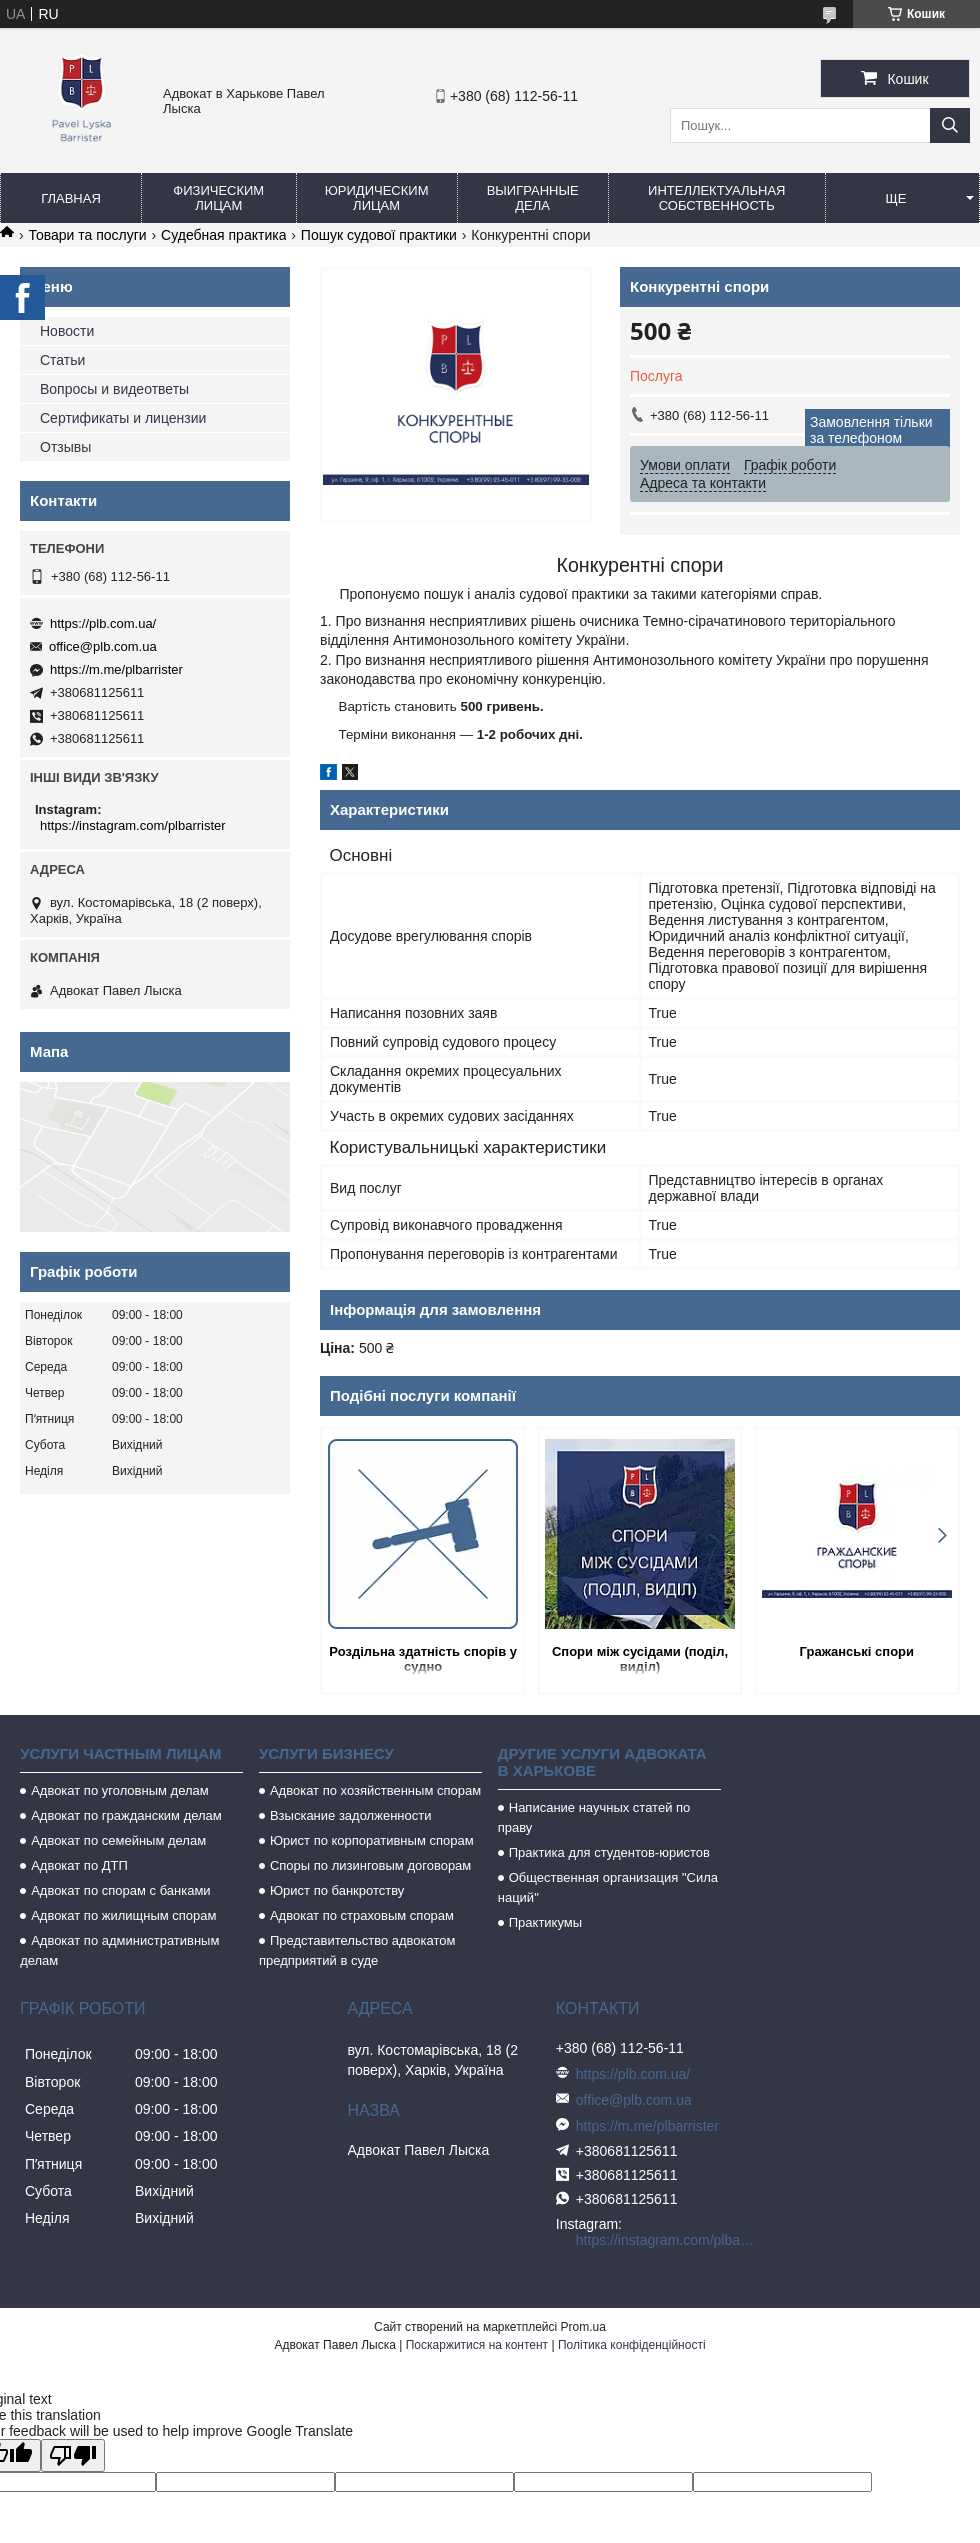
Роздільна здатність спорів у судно (423, 1659)
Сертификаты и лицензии (123, 418)
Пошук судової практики (379, 235)
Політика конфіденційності (632, 2345)
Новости (67, 331)
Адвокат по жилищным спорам (123, 1915)
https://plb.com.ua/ (103, 623)
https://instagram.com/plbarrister (133, 825)
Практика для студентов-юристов (609, 1852)
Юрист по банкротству (337, 1890)
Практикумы (545, 1922)
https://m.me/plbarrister (116, 669)
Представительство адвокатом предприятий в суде (357, 1950)
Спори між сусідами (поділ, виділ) (640, 1659)
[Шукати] (950, 125)
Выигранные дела (533, 198)
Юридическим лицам (377, 198)
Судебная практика (223, 235)
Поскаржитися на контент (477, 2345)
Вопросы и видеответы (114, 389)
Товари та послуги (87, 235)
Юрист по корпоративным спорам (372, 1840)
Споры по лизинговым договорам (370, 1865)
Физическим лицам (218, 198)
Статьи (62, 360)
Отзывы (65, 447)
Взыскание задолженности (351, 1815)
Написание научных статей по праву (594, 1817)
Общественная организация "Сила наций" (608, 1887)
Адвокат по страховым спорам (362, 1915)
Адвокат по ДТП (79, 1865)
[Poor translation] (73, 2455)
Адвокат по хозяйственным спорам (375, 1790)
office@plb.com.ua (103, 646)
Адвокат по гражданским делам (126, 1815)
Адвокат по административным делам (119, 1950)
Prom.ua (583, 2327)
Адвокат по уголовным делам (120, 1790)
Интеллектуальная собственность (716, 198)
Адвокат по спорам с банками (120, 1890)
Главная (71, 198)
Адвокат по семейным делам (118, 1840)
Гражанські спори (857, 1651)
